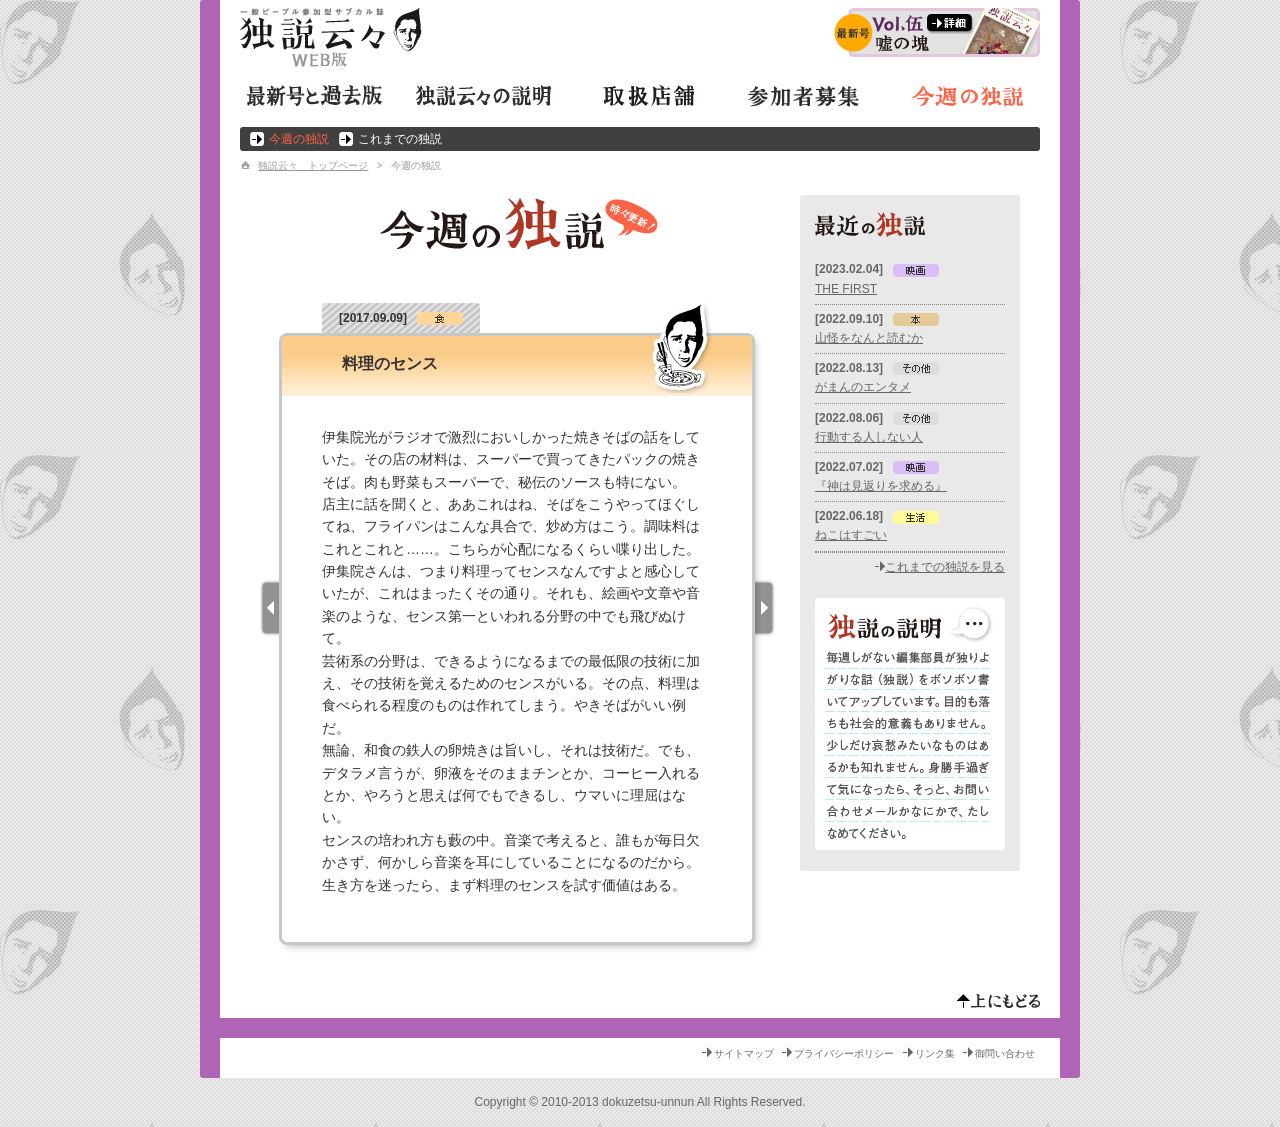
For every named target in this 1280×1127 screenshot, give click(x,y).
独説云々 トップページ (313, 165)
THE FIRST (846, 289)
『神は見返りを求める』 (881, 486)
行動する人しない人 (869, 437)
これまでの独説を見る (945, 567)
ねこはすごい (851, 535)
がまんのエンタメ (863, 387)
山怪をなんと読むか (869, 338)
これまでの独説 (400, 139)
